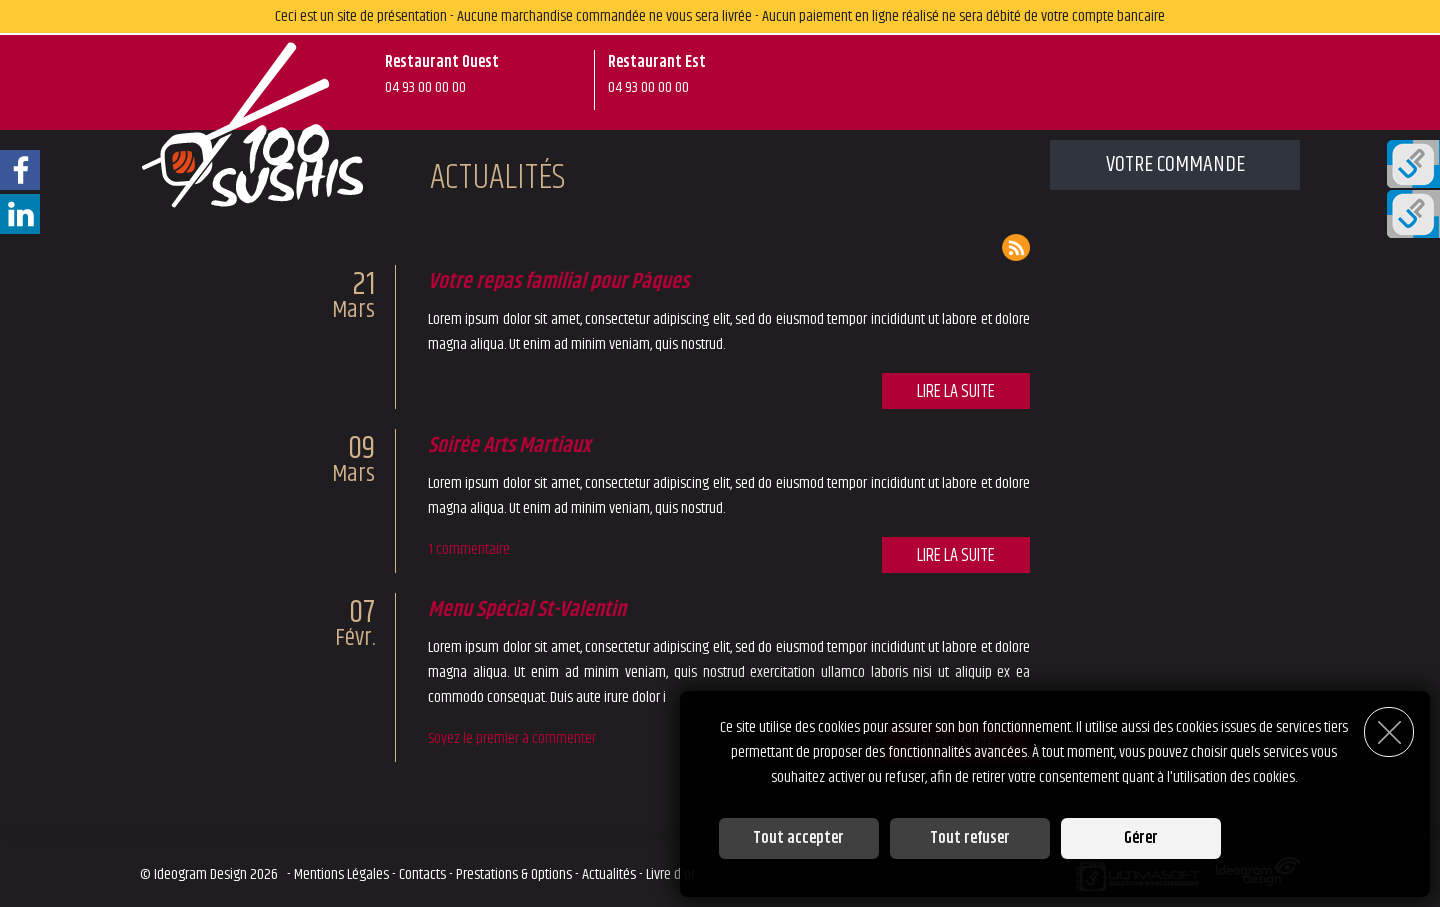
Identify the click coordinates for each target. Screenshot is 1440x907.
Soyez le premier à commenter (512, 738)
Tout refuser (970, 838)
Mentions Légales (341, 874)
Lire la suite (955, 392)
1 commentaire (469, 549)
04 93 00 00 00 (425, 87)
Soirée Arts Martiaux (509, 446)
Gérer (1141, 838)
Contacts (422, 874)
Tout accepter (798, 838)
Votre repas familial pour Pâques (558, 282)
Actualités (609, 874)
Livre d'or (670, 874)
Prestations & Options (514, 874)
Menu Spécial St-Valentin (527, 610)
